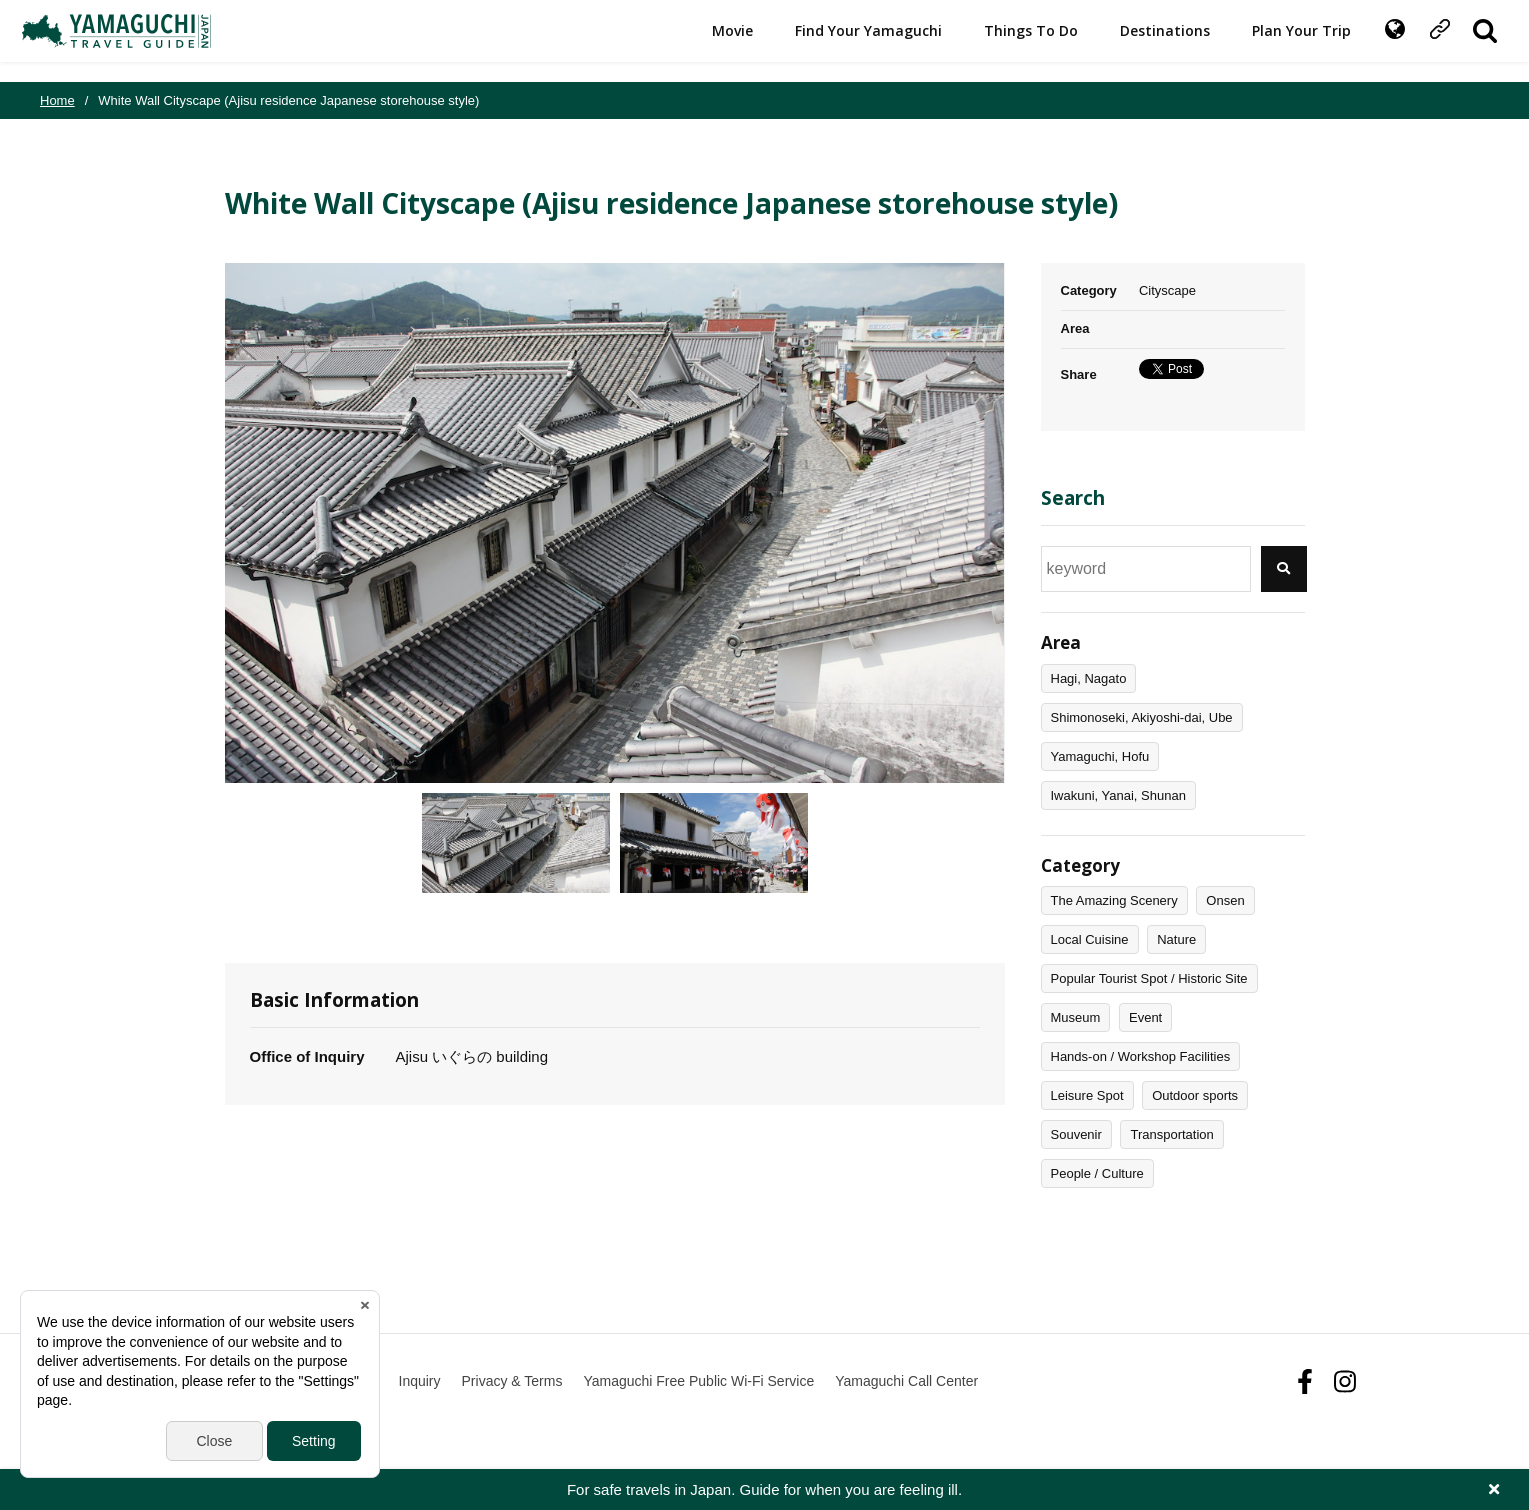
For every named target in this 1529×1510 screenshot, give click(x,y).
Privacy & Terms (512, 1381)
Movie (714, 40)
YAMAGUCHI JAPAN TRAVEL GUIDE (137, 41)
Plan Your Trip (1283, 40)
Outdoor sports (1195, 1095)
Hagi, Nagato (1089, 678)
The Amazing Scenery (1114, 900)
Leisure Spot (1087, 1095)
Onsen (1225, 900)
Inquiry (420, 1381)
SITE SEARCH (1467, 41)
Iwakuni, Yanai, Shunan (1118, 795)
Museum (1076, 1017)
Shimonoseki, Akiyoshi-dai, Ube (1142, 717)
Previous (210, 523)
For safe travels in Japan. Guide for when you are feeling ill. (764, 1489)
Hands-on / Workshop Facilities (1141, 1056)
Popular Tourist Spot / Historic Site (1149, 978)
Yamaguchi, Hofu (1100, 756)
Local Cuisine (1090, 939)
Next (1020, 523)
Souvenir (1076, 1134)
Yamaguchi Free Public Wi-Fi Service (698, 1381)
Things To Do (1013, 40)
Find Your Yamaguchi (850, 40)
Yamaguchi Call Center (906, 1381)
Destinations (1147, 40)
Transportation (1171, 1134)
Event (1145, 1017)
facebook (1305, 1381)
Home (57, 100)
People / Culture (1097, 1173)
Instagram (1345, 1381)
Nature (1176, 939)
